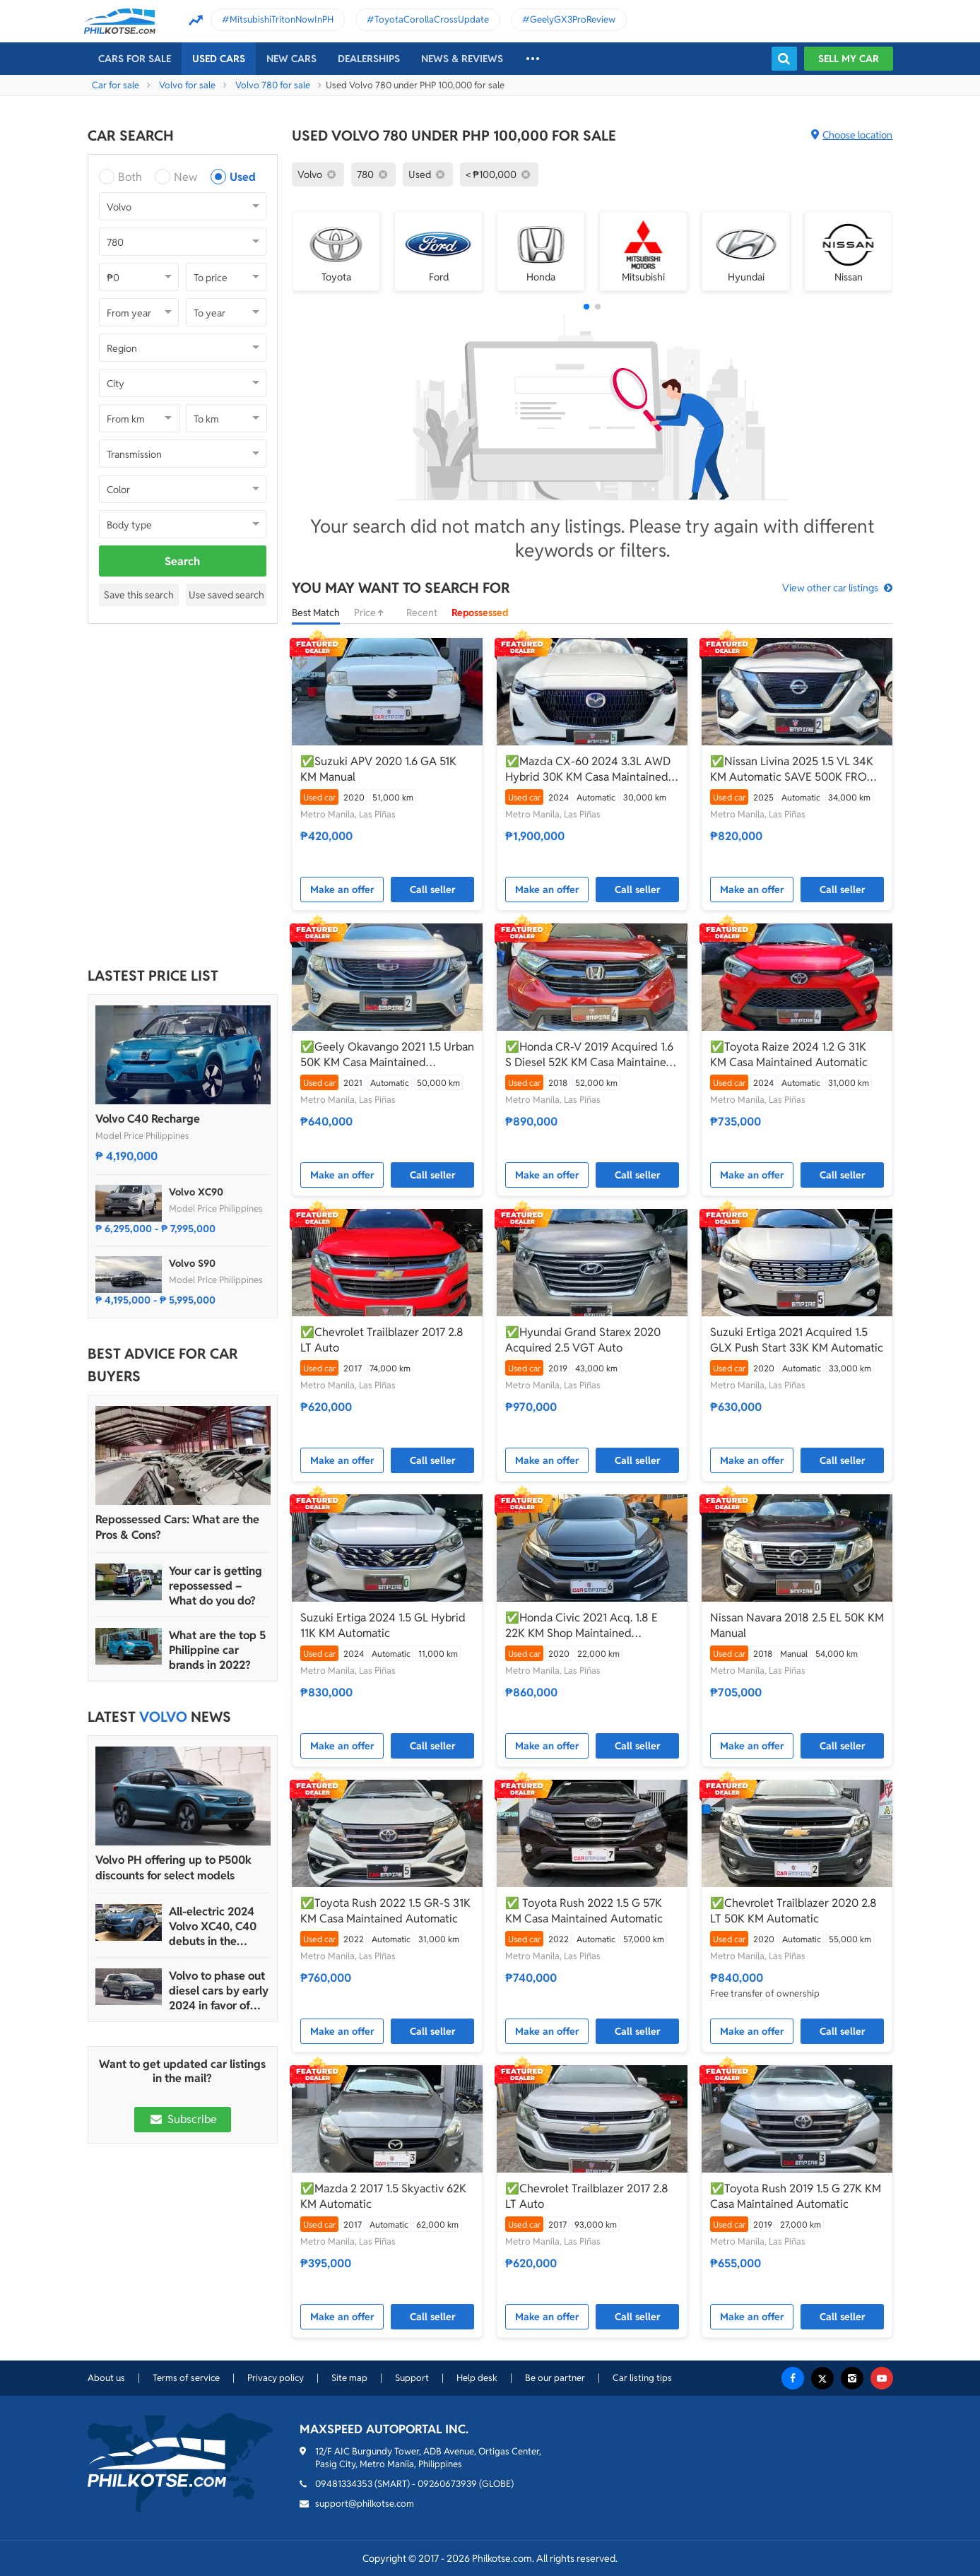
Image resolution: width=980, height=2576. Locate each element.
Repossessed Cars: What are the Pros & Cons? (177, 1527)
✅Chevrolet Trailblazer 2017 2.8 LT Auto (382, 1340)
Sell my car (848, 58)
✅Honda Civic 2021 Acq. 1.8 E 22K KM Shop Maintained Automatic (581, 1625)
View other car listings (830, 587)
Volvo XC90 (196, 1192)
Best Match (316, 612)
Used (243, 177)
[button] (586, 306)
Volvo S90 (192, 1263)
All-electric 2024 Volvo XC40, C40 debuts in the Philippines (212, 1926)
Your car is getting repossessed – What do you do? (215, 1586)
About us (106, 2378)
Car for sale (115, 85)
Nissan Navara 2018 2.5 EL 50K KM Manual (797, 1625)
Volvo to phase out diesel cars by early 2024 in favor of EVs (218, 1990)
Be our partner (555, 2378)
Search (182, 561)
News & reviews (462, 58)
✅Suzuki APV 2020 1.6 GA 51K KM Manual (378, 769)
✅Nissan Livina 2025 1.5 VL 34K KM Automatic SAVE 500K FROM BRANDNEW (793, 769)
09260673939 (447, 2484)
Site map (349, 2378)
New (185, 177)
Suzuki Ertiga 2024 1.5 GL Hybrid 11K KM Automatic (383, 1625)
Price (373, 612)
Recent (421, 612)
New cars (291, 58)
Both (130, 177)
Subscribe (182, 2119)
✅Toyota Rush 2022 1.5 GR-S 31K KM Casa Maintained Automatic (385, 1911)
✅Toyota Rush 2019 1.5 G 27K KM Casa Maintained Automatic (795, 2196)
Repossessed (480, 612)
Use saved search (226, 595)
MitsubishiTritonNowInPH (281, 19)
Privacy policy (275, 2378)
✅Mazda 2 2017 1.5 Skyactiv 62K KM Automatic (383, 2196)
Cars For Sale (134, 58)
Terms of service (186, 2378)
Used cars (218, 58)
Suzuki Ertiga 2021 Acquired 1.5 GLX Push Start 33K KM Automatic (796, 1340)
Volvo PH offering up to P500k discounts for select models (173, 1868)
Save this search (139, 595)
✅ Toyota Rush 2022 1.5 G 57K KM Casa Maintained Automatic (584, 1911)
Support (412, 2378)
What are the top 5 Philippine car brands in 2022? (217, 1650)
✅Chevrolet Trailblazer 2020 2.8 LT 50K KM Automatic (793, 1911)
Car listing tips (642, 2378)
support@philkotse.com (364, 2504)
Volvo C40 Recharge (147, 1118)
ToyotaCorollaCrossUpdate (431, 19)
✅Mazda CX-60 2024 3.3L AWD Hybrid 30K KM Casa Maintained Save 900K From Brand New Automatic (588, 769)
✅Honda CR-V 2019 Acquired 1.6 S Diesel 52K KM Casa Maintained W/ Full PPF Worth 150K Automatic (591, 1054)
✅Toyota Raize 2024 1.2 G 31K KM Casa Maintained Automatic (789, 1054)
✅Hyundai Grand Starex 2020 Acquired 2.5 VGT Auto (583, 1340)
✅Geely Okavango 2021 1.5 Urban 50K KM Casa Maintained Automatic (387, 1054)
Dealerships (369, 58)
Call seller (433, 889)
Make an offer (342, 889)
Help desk (476, 2378)
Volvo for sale (187, 85)
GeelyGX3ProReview (572, 19)
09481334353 (343, 2484)
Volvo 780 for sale (272, 85)
